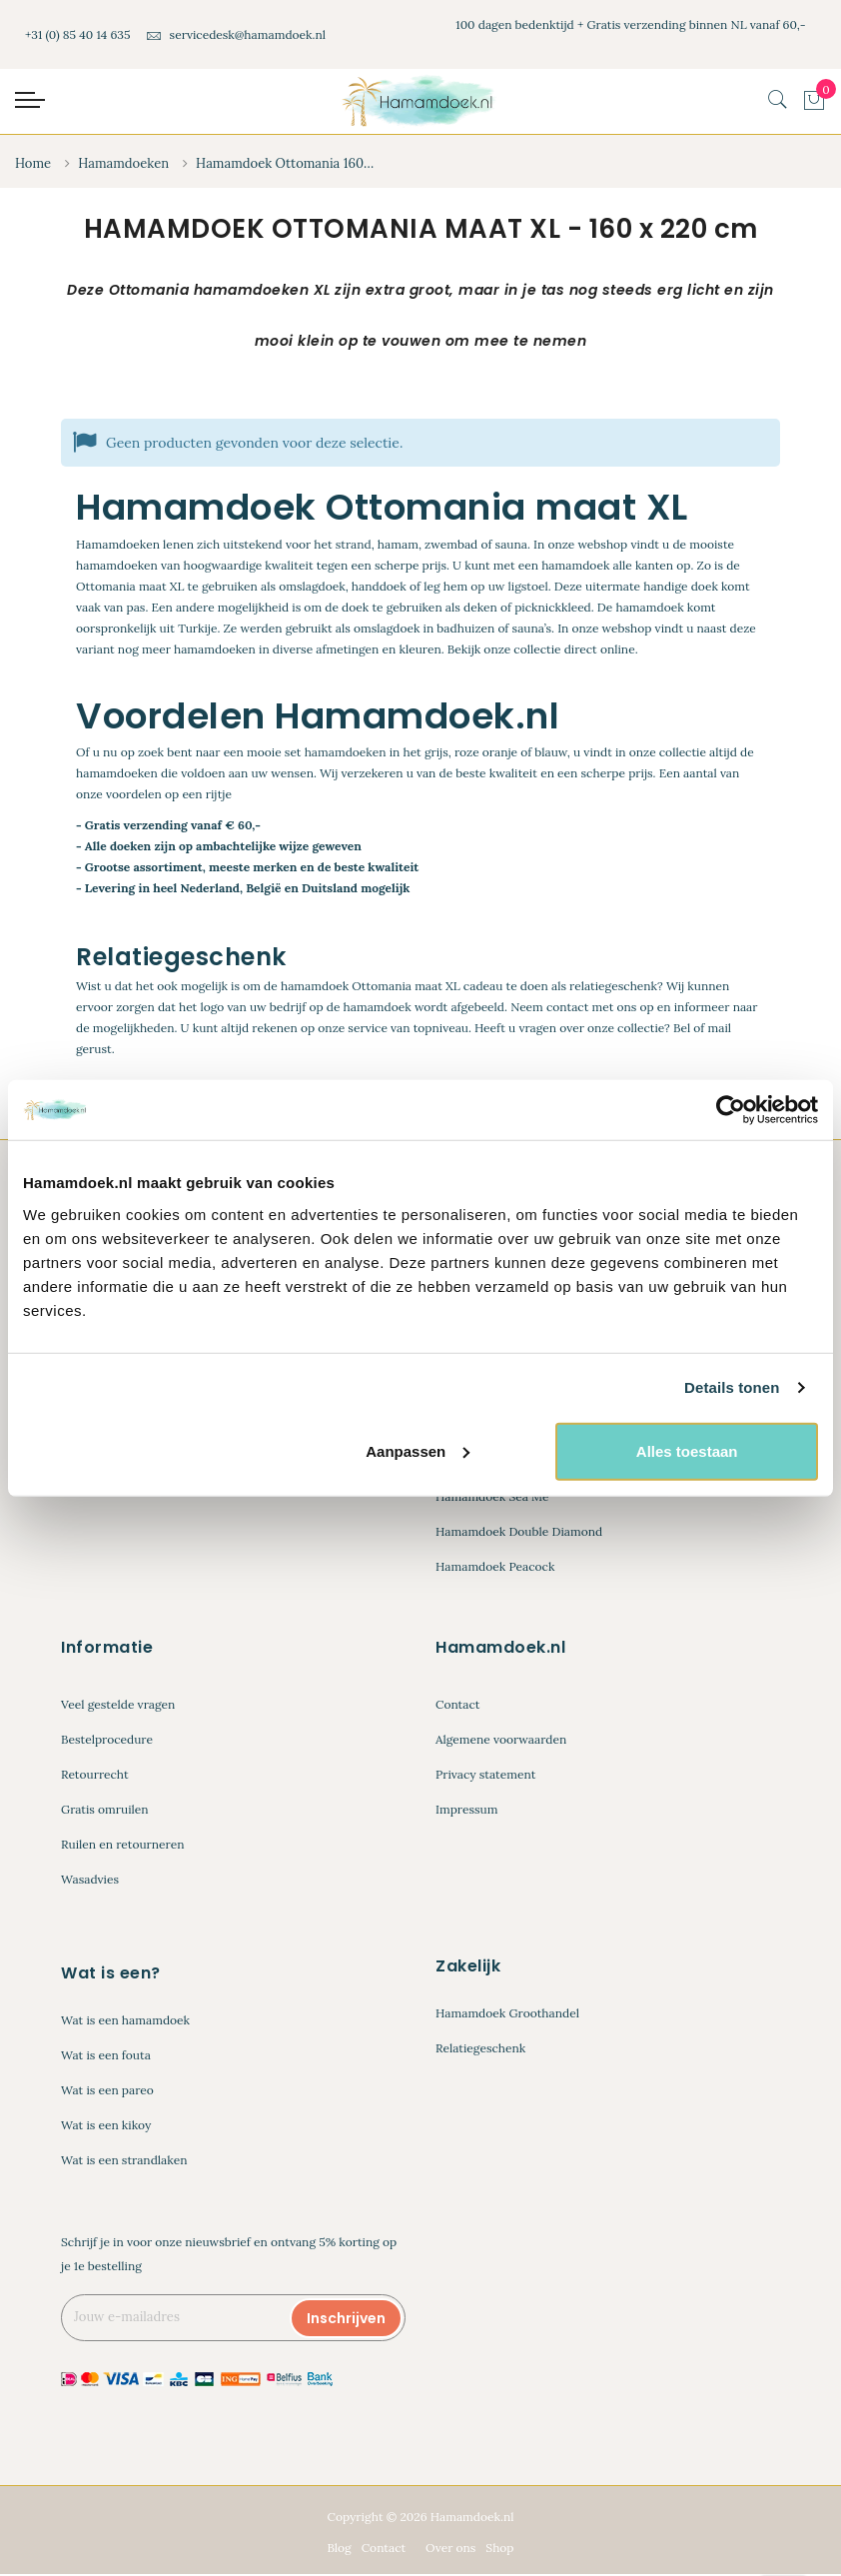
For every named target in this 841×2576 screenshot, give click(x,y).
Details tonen (731, 1387)
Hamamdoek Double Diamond (518, 1533)
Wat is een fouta (106, 2055)
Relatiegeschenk (480, 2048)
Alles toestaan (687, 1450)
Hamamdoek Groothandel (507, 2013)
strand (354, 545)
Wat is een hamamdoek (125, 2020)
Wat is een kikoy (106, 2125)
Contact (457, 1706)
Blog (339, 2549)
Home (33, 164)
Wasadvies (90, 1881)
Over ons (450, 2549)
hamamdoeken (346, 753)
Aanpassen (417, 1450)
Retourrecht (95, 1776)
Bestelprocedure (107, 1741)
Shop (499, 2549)
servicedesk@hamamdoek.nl (236, 34)
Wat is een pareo (107, 2090)
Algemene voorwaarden (500, 1741)
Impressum (466, 1811)
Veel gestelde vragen (118, 1706)
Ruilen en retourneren (122, 1846)
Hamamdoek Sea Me (491, 1498)
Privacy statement (485, 1776)
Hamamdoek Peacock (494, 1568)
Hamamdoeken (123, 164)
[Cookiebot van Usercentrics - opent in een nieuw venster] (730, 1110)
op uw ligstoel (508, 587)
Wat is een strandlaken (124, 2160)
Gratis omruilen (105, 1811)
